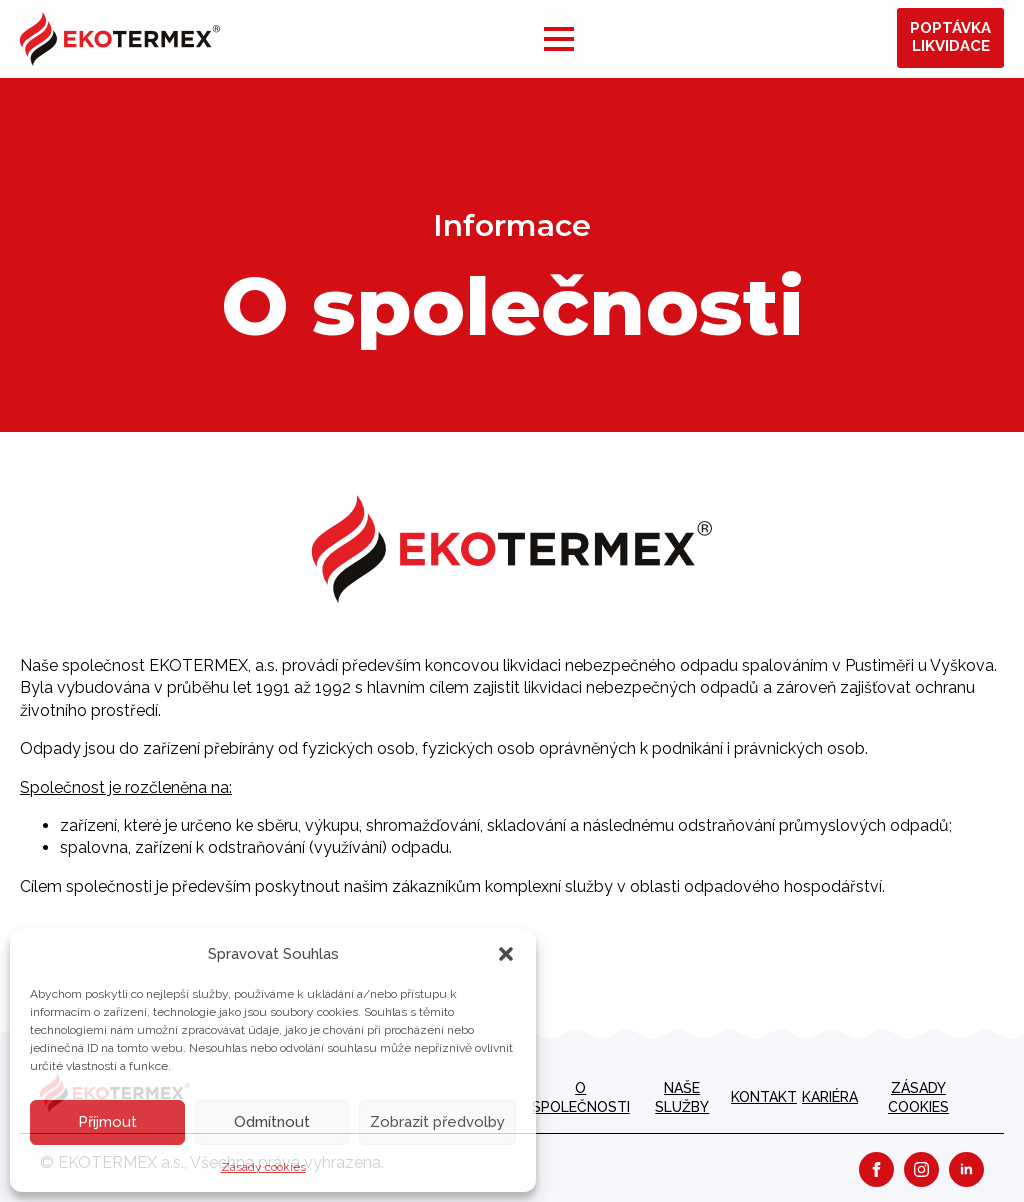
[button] (506, 954)
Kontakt (764, 1097)
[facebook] (876, 1169)
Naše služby (682, 1098)
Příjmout (107, 1122)
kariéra (830, 1097)
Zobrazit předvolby (437, 1122)
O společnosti (581, 1098)
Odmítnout (272, 1122)
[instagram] (921, 1169)
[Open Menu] (559, 39)
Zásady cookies (263, 1167)
